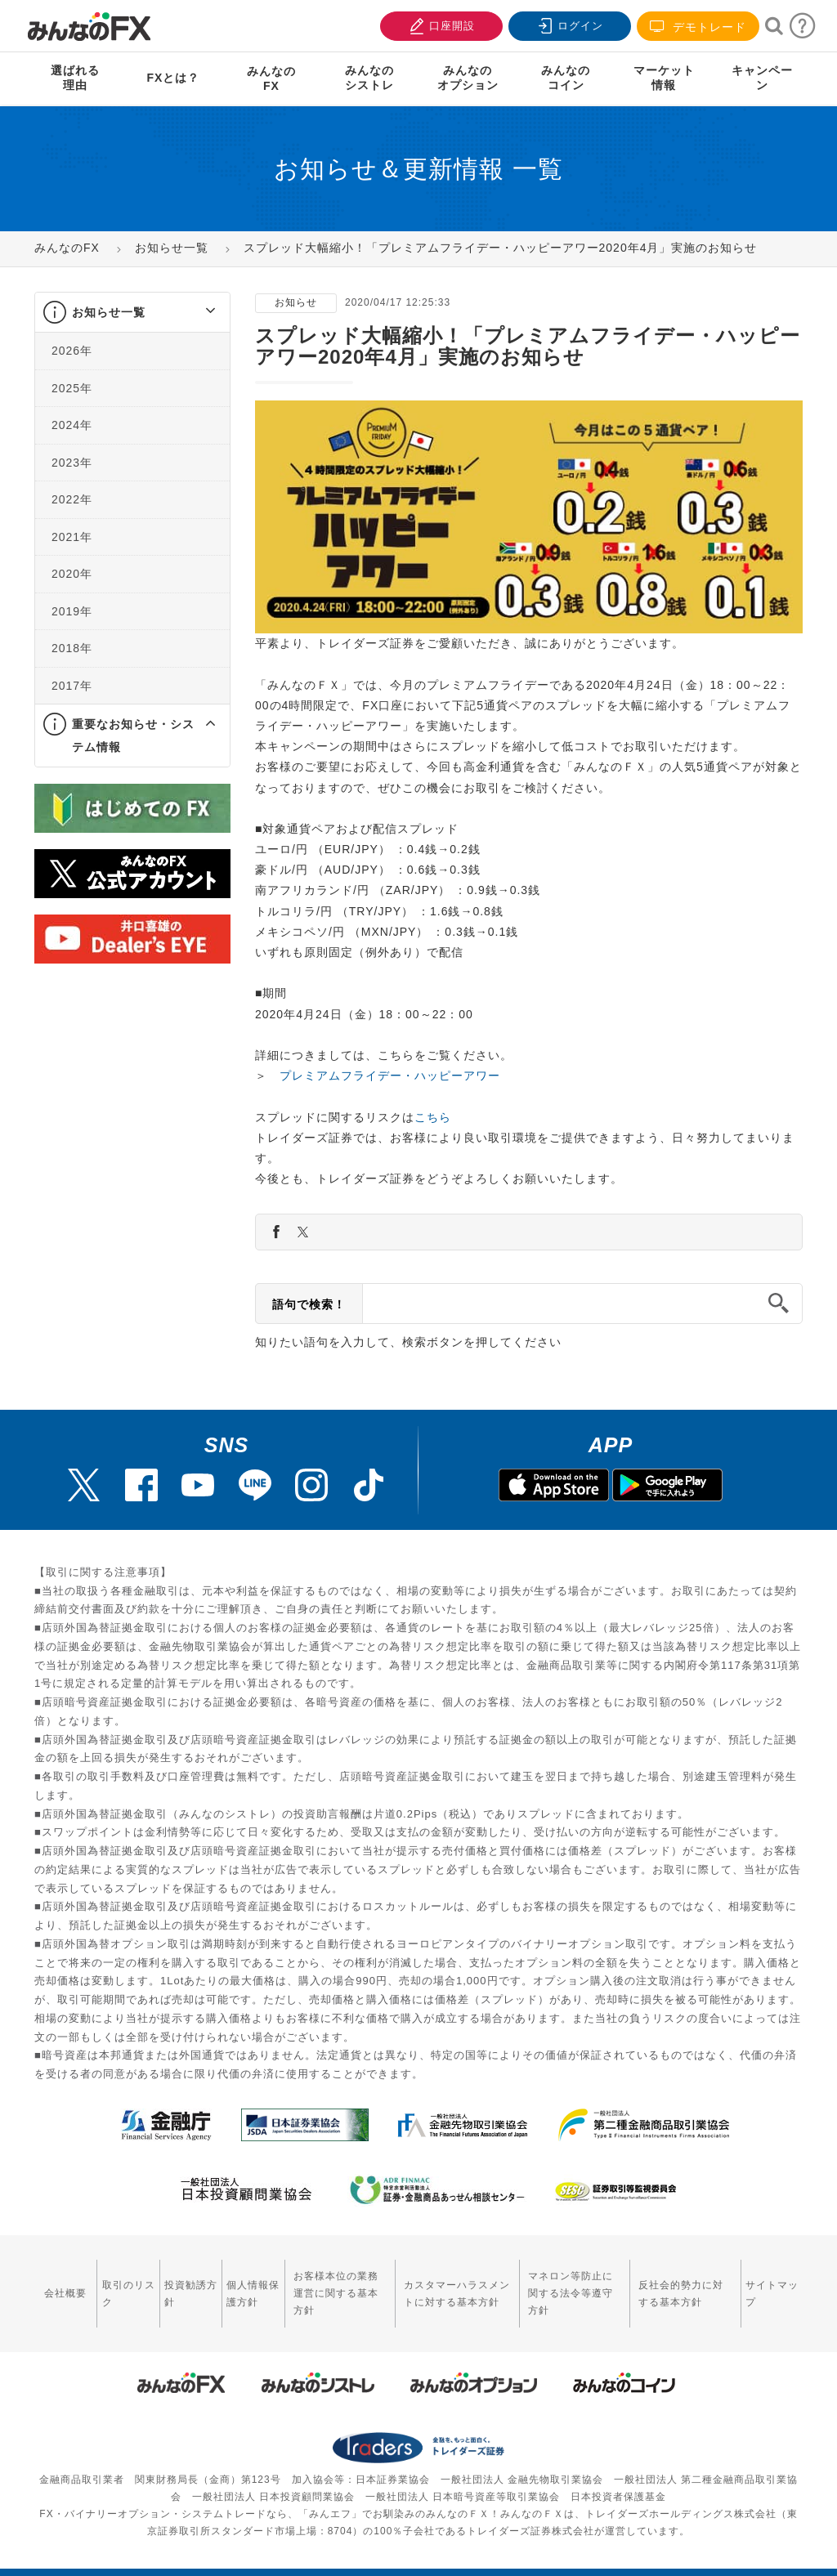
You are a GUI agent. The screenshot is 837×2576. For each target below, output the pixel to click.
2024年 (71, 425)
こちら (432, 1117)
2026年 (71, 350)
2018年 (71, 648)
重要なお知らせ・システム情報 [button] (133, 736)
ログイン (568, 24)
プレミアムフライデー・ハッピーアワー (390, 1075)
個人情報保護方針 (241, 2284)
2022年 (71, 499)
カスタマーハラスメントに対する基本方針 (450, 2284)
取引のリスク (121, 2284)
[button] (196, 312)
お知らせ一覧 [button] (108, 312)
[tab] (132, 313)
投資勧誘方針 (180, 2284)
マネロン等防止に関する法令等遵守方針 (573, 2284)
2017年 (71, 685)
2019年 (71, 611)
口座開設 (440, 24)
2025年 (71, 388)
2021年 (71, 536)
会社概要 (64, 2284)
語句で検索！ (309, 1304)
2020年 (71, 573)
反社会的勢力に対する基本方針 (686, 2284)
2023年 (71, 462)
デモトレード (698, 27)
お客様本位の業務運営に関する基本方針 (332, 2284)
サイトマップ (768, 2284)
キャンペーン (762, 78)
